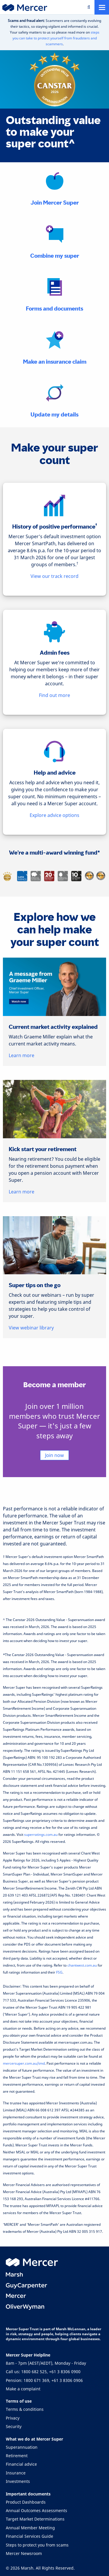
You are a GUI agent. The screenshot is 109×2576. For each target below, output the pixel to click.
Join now (54, 1455)
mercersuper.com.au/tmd (24, 2063)
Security (14, 2426)
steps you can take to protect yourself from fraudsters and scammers (55, 38)
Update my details (54, 414)
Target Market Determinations (35, 2519)
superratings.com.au (41, 1834)
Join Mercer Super (55, 202)
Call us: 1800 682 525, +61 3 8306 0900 (43, 2371)
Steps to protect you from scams (37, 2545)
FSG (59, 1972)
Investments (18, 2481)
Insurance (16, 2473)
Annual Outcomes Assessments (36, 2510)
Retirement (17, 2455)
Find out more (54, 695)
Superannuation (21, 2447)
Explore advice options (54, 815)
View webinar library (31, 1327)
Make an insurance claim (54, 361)
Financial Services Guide (29, 2536)
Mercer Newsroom (24, 2553)
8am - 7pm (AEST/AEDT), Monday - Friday (46, 2363)
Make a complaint (23, 2389)
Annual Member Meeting (30, 2527)
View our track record (54, 576)
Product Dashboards (26, 2502)
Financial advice (21, 2464)
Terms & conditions (25, 2409)
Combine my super (54, 255)
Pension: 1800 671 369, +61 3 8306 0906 (44, 2380)
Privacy (12, 2418)
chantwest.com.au (82, 1965)
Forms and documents (54, 308)
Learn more (21, 1055)
